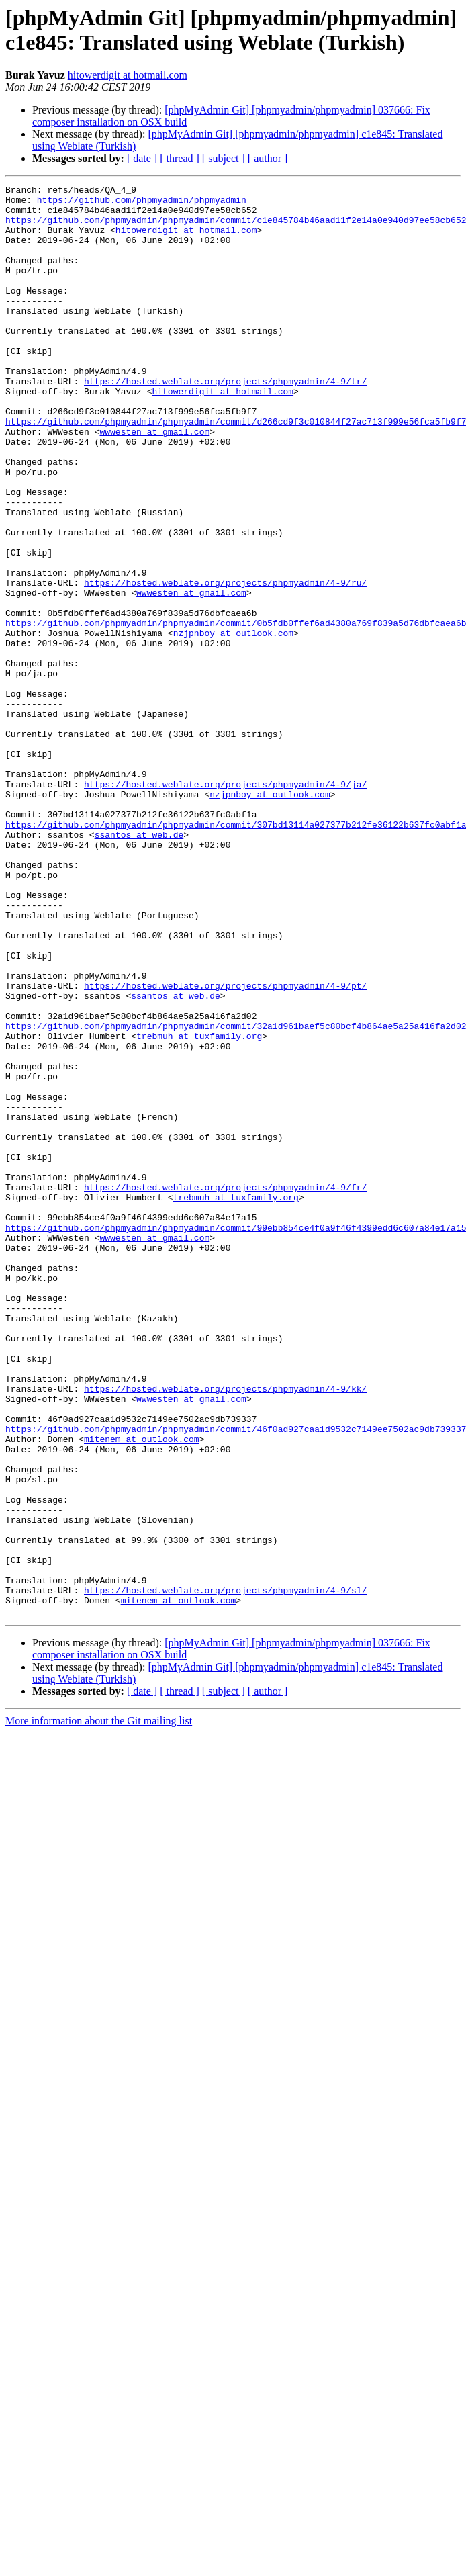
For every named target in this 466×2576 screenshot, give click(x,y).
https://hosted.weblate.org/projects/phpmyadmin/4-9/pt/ (225, 1147)
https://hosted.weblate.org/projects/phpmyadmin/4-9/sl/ (225, 1872)
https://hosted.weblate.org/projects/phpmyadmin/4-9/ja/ (225, 905)
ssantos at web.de (139, 965)
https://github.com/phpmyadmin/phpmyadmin (141, 203)
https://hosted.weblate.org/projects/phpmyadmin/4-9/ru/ (225, 663)
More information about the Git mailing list (98, 2006)
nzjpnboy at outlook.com (233, 723)
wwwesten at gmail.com (154, 482)
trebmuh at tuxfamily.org (199, 1207)
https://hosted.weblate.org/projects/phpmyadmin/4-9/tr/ (225, 421)
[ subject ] (223, 158)
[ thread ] (179, 158)
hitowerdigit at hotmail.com (127, 75)
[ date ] (142, 158)
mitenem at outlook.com (141, 1691)
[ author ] (268, 158)
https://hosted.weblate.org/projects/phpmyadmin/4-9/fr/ (225, 1388)
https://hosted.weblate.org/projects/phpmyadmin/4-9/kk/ (225, 1630)
